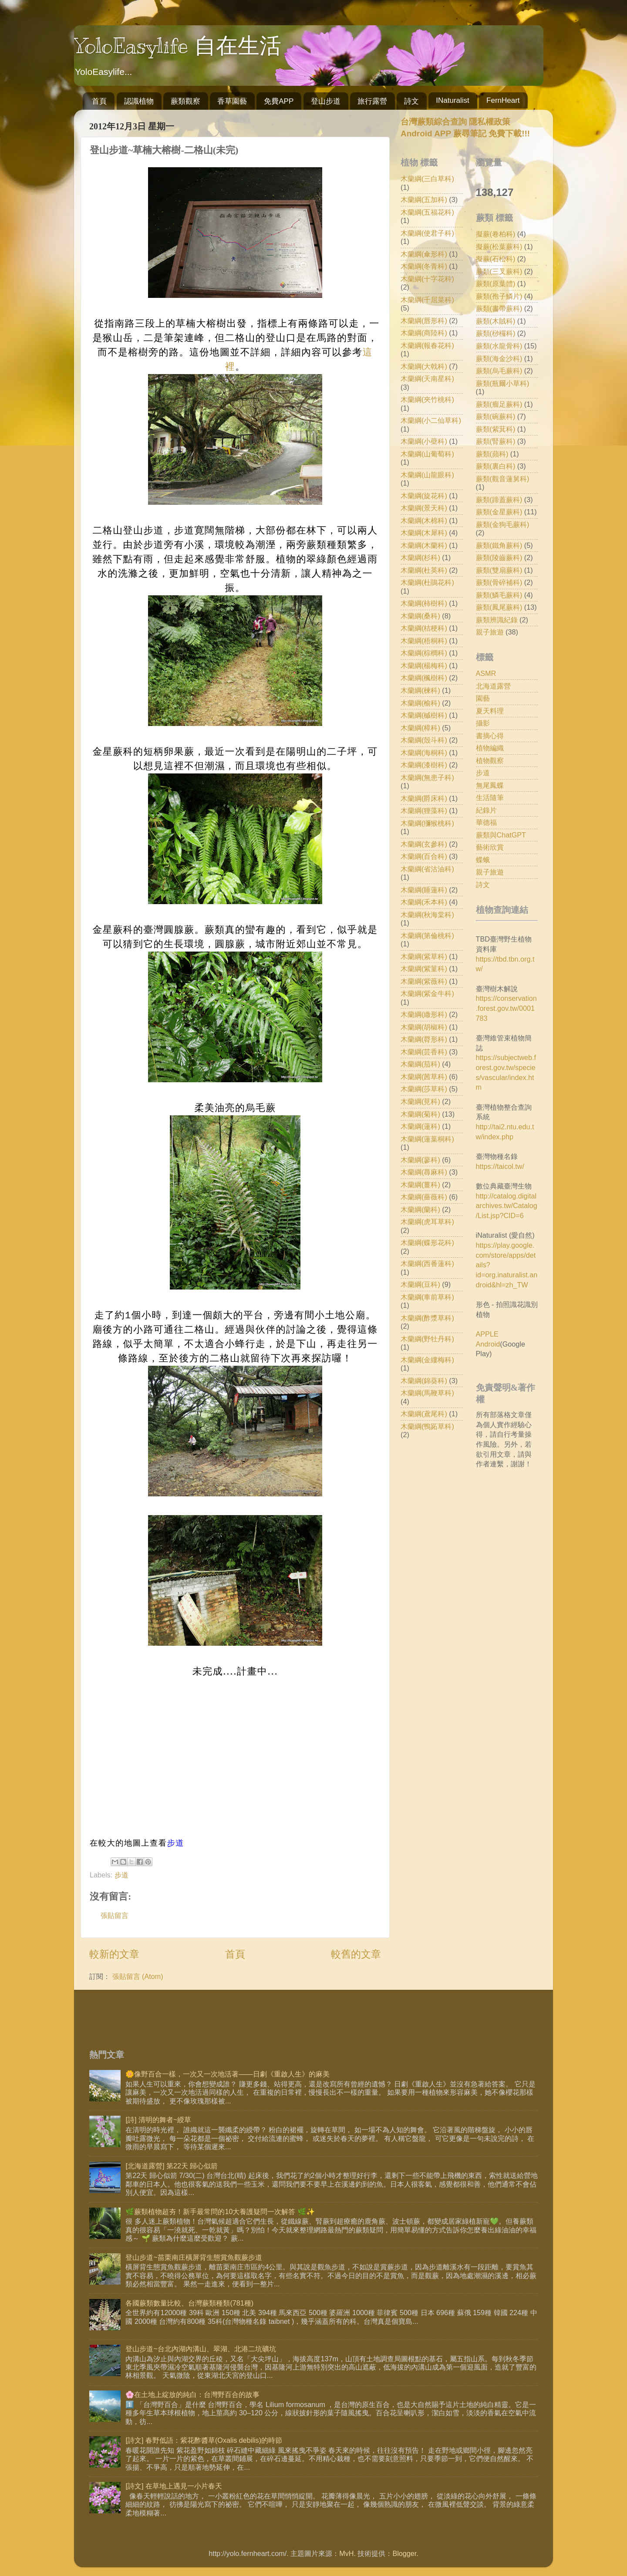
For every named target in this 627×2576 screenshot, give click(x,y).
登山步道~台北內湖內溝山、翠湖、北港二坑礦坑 (200, 2349)
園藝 (483, 698)
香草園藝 (232, 101)
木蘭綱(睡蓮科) (424, 890)
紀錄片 (486, 810)
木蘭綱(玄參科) (424, 844)
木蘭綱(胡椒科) (424, 1027)
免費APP (278, 101)
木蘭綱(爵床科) (424, 798)
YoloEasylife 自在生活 (177, 45)
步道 (175, 1843)
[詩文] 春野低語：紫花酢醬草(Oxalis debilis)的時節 (203, 2440)
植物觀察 (490, 760)
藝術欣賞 (490, 847)
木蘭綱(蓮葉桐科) (427, 1139)
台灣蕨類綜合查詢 (434, 121)
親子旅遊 (490, 632)
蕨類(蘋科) (492, 454)
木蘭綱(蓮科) (420, 1126)
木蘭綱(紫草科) (424, 956)
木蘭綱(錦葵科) (424, 1380)
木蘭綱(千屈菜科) (427, 300)
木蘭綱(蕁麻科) (424, 1172)
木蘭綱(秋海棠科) (427, 914)
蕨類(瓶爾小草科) (502, 383)
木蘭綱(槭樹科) (424, 715)
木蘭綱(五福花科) (427, 212)
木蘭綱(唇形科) (424, 320)
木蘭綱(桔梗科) (424, 628)
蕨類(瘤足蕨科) (499, 404)
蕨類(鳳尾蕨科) (499, 607)
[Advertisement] (474, 1543)
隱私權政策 (488, 121)
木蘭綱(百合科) (424, 856)
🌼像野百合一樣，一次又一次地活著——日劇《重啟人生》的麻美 (227, 2074)
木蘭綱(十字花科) (427, 279)
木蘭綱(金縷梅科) (427, 1360)
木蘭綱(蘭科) (420, 1209)
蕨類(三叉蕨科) (499, 271)
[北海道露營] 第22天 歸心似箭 (171, 2166)
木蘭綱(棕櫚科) (424, 653)
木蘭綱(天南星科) (427, 378)
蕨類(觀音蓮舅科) (502, 479)
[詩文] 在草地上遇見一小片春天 (173, 2486)
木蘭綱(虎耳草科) (427, 1222)
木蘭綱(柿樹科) (424, 603)
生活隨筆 (490, 797)
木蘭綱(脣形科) (424, 1039)
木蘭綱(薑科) (420, 1184)
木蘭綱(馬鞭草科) (427, 1393)
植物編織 (490, 748)
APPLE (487, 1334)
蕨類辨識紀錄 (497, 620)
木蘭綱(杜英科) (424, 570)
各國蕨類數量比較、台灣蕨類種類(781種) (189, 2303)
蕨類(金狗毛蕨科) (502, 524)
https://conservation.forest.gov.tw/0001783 (506, 1008)
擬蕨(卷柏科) (496, 234)
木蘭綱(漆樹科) (424, 765)
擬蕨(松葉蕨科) (499, 246)
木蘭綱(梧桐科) (424, 641)
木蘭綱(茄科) (420, 1064)
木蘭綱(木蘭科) (424, 545)
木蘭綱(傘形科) (424, 254)
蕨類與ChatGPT (501, 835)
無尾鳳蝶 (490, 785)
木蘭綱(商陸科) (424, 333)
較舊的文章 (356, 1954)
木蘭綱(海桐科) (424, 752)
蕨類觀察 (185, 101)
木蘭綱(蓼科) (420, 1160)
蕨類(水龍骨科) (499, 346)
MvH (346, 2553)
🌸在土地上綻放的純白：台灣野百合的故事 (192, 2394)
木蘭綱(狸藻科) (424, 810)
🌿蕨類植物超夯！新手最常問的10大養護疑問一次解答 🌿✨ (220, 2211)
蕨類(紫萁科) (496, 429)
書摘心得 (490, 735)
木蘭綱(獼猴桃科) (427, 823)
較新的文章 (114, 1954)
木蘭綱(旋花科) (424, 496)
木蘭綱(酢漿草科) (427, 1318)
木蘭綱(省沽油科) (427, 869)
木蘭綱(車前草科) (427, 1297)
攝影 (483, 723)
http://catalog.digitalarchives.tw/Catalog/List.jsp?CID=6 (506, 1205)
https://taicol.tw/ (500, 1166)
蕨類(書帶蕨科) (499, 308)
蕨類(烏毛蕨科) (499, 371)
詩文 (411, 101)
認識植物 (139, 101)
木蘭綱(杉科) (420, 557)
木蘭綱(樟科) (420, 728)
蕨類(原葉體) (496, 283)
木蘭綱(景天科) (424, 508)
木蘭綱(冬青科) (424, 266)
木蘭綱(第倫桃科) (427, 935)
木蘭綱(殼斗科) (424, 740)
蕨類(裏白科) (496, 466)
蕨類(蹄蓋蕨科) (499, 499)
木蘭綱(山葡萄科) (427, 454)
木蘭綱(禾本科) (424, 902)
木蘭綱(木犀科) (424, 533)
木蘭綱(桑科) (420, 616)
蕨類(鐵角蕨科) (499, 545)
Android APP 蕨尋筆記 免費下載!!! (465, 133)
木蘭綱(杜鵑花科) (427, 582)
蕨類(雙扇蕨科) (499, 570)
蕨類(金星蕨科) (499, 512)
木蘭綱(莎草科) (424, 1089)
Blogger (404, 2553)
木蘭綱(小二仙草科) (431, 420)
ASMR (486, 673)
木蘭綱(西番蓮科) (427, 1263)
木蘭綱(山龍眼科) (427, 475)
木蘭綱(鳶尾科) (424, 1414)
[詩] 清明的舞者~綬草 (158, 2120)
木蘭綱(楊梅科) (424, 665)
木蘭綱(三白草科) (427, 178)
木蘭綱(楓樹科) (424, 678)
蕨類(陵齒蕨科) (499, 557)
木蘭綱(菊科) (420, 1114)
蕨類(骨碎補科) (499, 582)
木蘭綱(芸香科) (424, 1052)
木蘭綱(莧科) (420, 1101)
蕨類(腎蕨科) (496, 441)
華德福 (486, 822)
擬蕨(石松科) (496, 259)
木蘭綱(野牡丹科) (427, 1339)
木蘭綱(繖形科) (424, 1014)
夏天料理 (490, 711)
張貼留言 (114, 1915)
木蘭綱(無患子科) (427, 777)
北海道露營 (493, 686)
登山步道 (325, 101)
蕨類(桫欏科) (496, 333)
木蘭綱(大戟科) (424, 366)
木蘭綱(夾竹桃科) (427, 399)
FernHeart (503, 100)
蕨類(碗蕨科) (496, 416)
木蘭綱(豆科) (420, 1284)
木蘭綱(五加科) (424, 199)
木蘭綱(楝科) (420, 690)
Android (488, 1344)
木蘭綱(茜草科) (424, 1076)
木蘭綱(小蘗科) (424, 441)
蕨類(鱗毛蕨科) (499, 595)
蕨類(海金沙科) (499, 358)
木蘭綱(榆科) (420, 703)
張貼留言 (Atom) (137, 1976)
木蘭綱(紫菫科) (424, 968)
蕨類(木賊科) (496, 321)
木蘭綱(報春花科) (427, 345)
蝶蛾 (483, 860)
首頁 (99, 101)
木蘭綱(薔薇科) (424, 1197)
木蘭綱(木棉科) (424, 520)
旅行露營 (372, 101)
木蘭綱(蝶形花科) (427, 1242)
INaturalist (452, 100)
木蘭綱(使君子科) (427, 233)
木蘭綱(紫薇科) (424, 981)
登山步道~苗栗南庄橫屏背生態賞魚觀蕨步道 (193, 2257)
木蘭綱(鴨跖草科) (427, 1426)
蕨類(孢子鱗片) (499, 296)
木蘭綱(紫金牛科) (427, 993)
